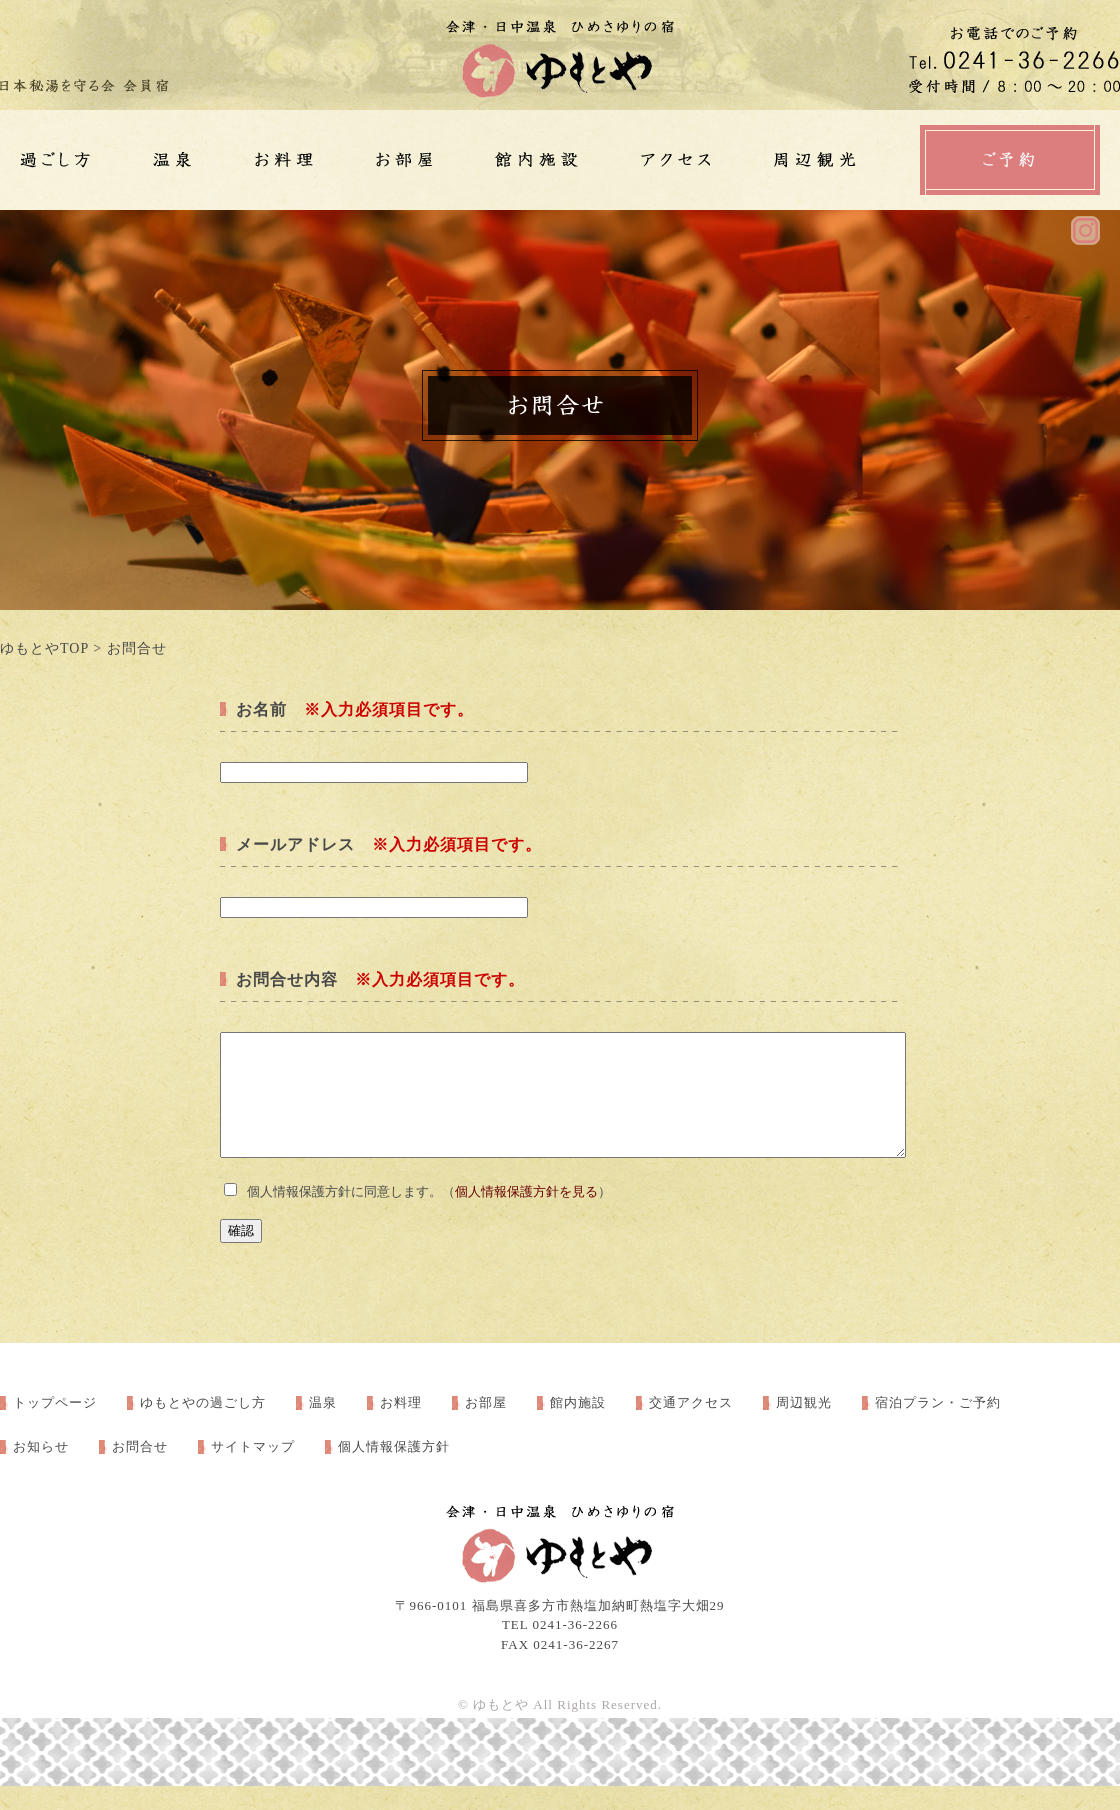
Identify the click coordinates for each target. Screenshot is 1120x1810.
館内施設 (578, 1426)
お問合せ (140, 1470)
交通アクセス (691, 1426)
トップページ (55, 1426)
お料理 (401, 1426)
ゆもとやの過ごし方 (203, 1426)
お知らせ (41, 1470)
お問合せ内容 (287, 979)
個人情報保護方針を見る (526, 1215)
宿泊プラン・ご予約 (938, 1426)
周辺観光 (804, 1426)
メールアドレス (295, 844)
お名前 (261, 709)
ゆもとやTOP (44, 648)
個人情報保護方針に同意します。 (344, 1215)
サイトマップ (253, 1470)
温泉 (323, 1426)
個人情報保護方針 (394, 1470)
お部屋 (486, 1426)
